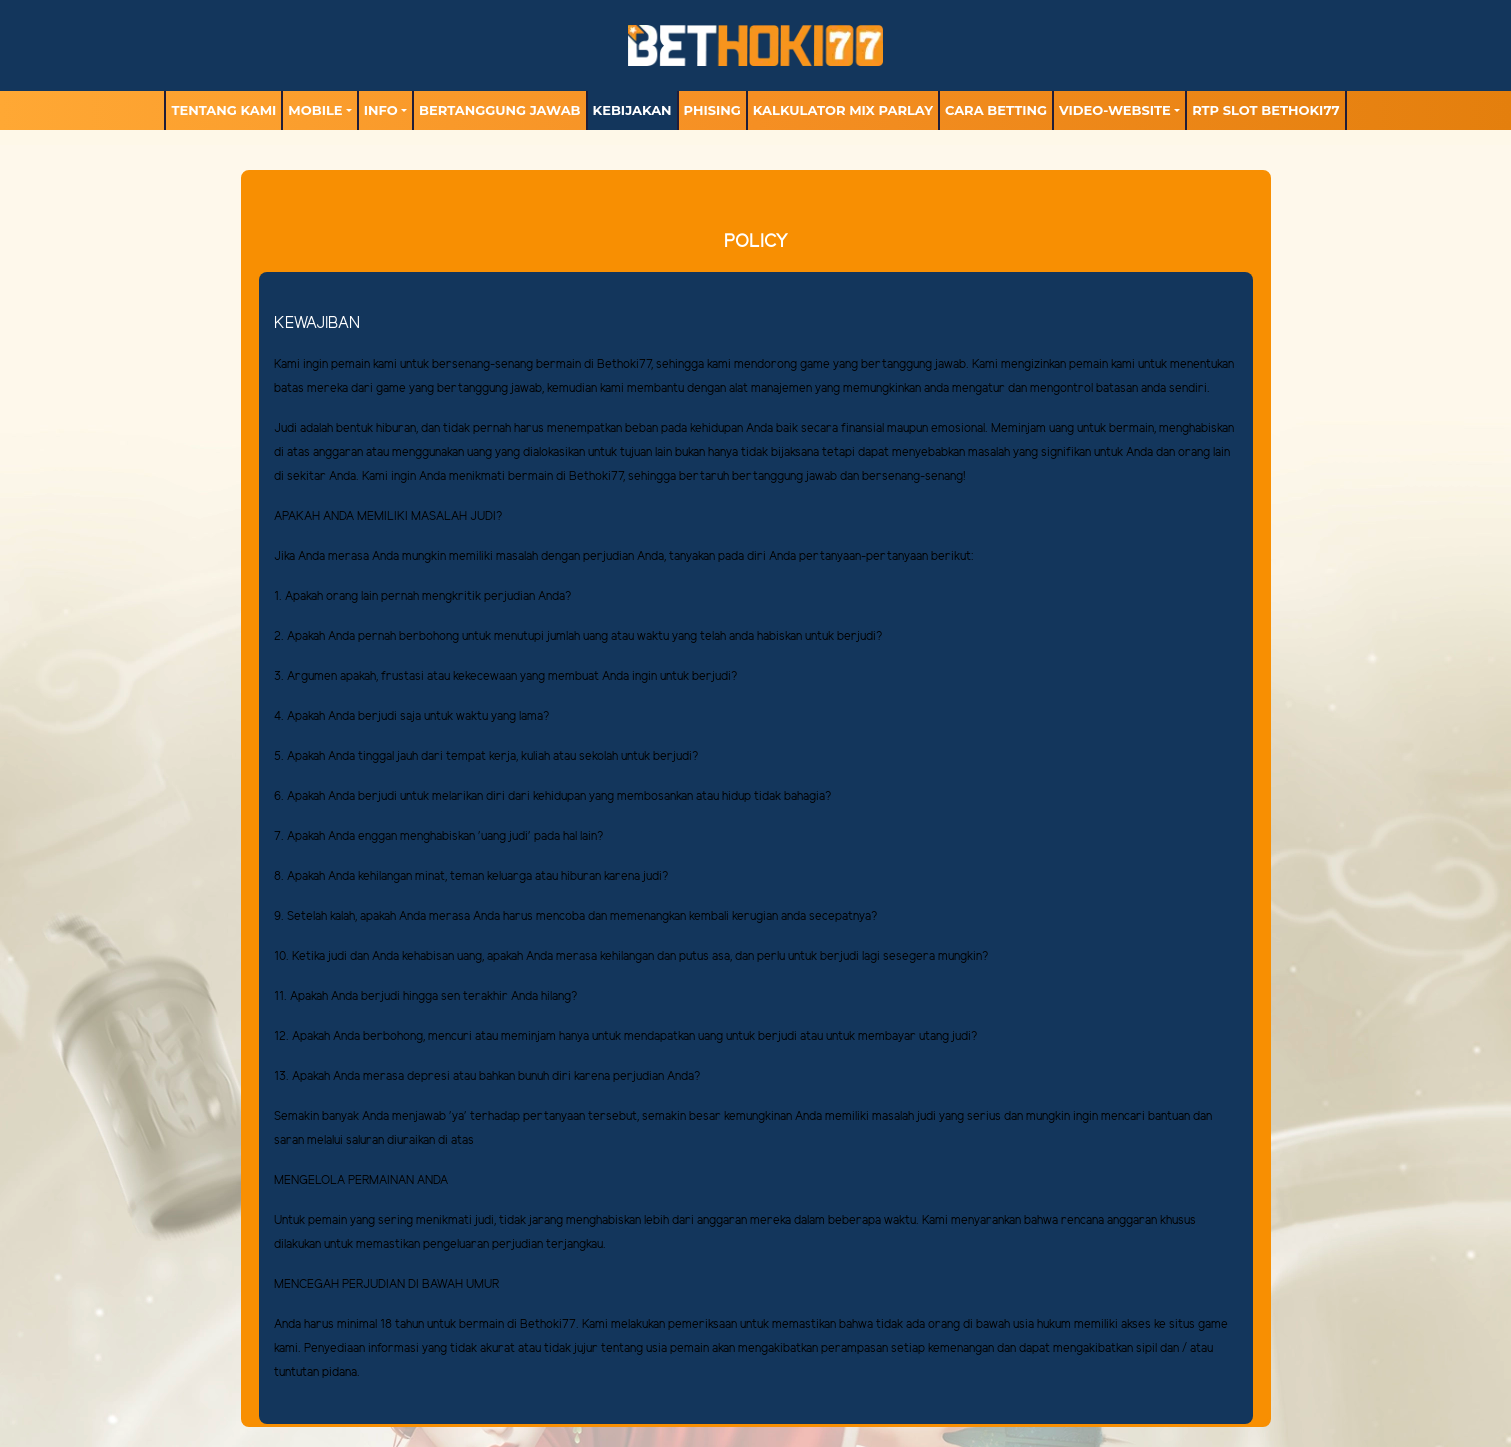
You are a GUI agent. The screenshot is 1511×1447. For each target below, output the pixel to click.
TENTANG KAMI (223, 110)
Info (381, 110)
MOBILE (315, 110)
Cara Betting (996, 110)
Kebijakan (632, 110)
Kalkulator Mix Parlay (843, 110)
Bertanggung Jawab (499, 110)
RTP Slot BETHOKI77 (1265, 110)
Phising (712, 110)
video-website (1115, 110)
